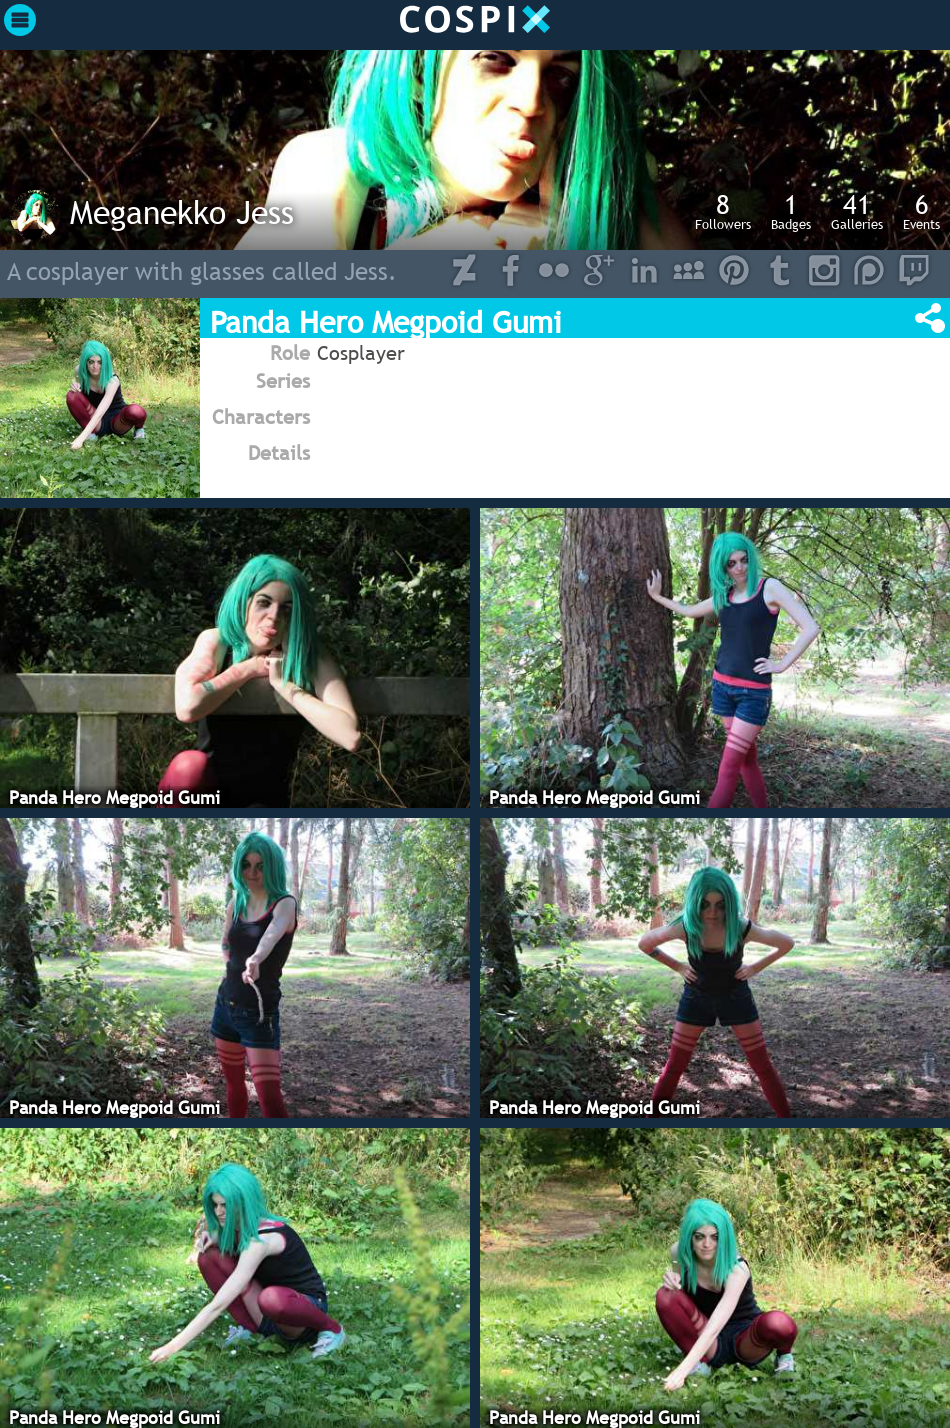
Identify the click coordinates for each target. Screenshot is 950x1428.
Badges (791, 211)
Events (921, 211)
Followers (723, 211)
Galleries (857, 211)
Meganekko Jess (182, 212)
